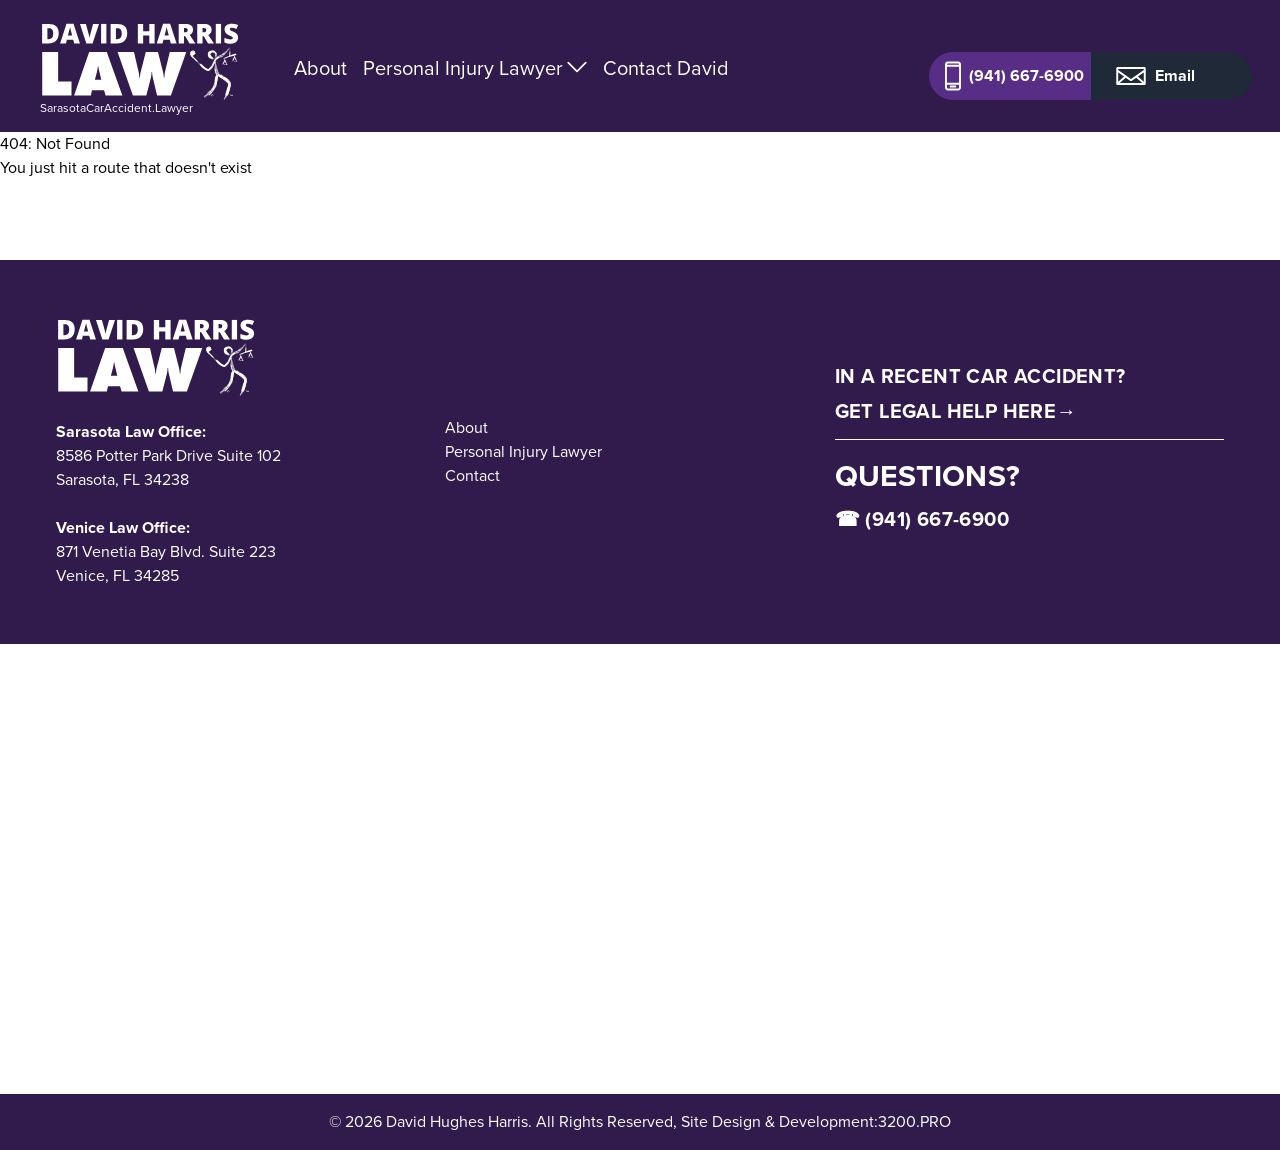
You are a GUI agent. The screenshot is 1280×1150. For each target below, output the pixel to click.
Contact (472, 475)
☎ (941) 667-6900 (922, 519)
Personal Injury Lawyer (475, 68)
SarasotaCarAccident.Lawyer (116, 108)
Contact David (666, 68)
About (320, 68)
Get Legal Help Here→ (956, 411)
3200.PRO (914, 1121)
